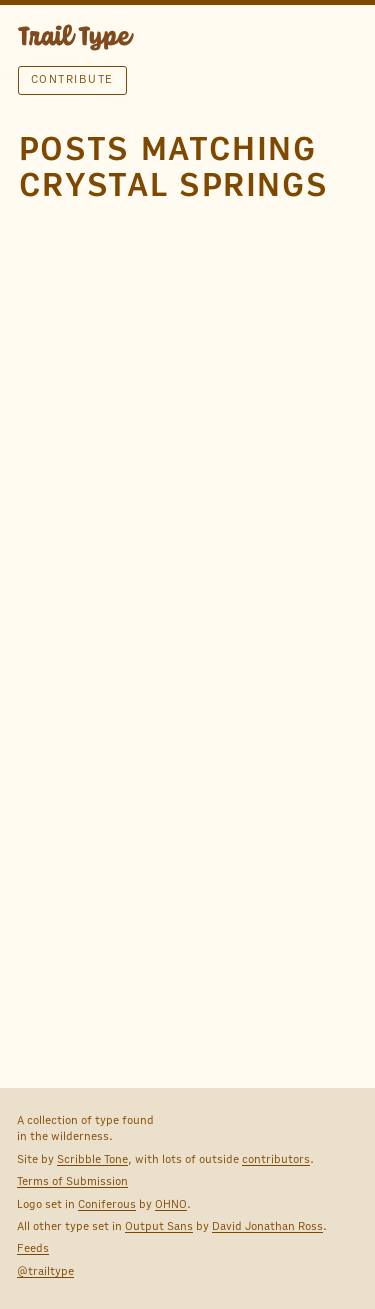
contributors (276, 1159)
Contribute (72, 79)
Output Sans (159, 1226)
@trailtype (45, 1271)
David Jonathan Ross (267, 1226)
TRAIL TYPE (76, 40)
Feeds (33, 1248)
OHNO (171, 1204)
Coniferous (107, 1204)
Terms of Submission (72, 1181)
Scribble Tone (92, 1159)
